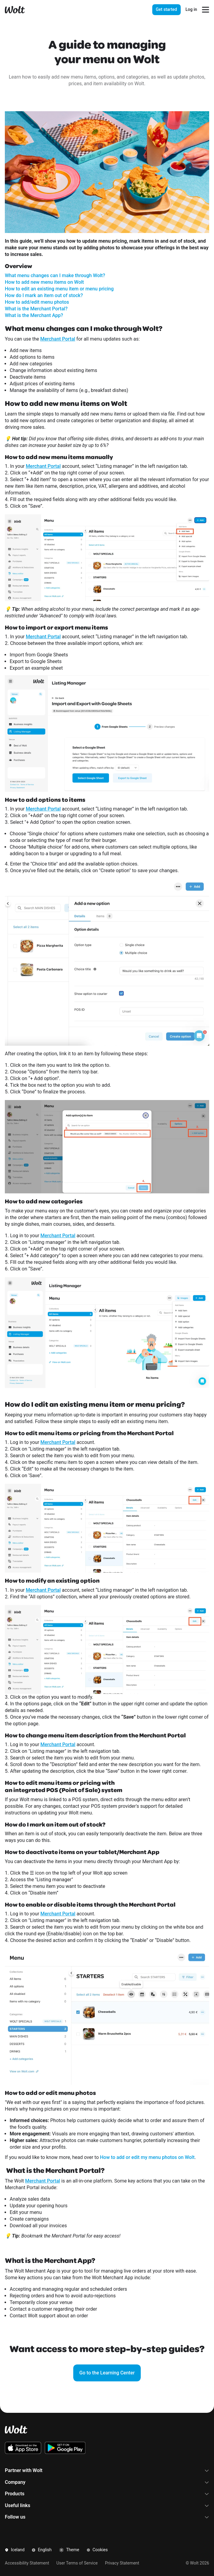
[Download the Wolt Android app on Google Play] (65, 2448)
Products (107, 2494)
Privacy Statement (122, 2563)
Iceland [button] (15, 2549)
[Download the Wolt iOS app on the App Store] (23, 2448)
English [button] (41, 2549)
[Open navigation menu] (205, 9)
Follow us (107, 2517)
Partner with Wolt (107, 2470)
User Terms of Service (76, 2563)
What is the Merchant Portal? (36, 309)
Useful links (107, 2505)
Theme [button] (69, 2549)
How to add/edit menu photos (37, 302)
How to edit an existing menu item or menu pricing (59, 289)
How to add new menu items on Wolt (44, 282)
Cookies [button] (97, 2549)
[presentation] (174, 9)
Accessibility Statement (27, 2563)
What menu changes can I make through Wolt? (55, 275)
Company (107, 2482)
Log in (191, 9)
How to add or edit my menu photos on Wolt (147, 2157)
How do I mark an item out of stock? (44, 295)
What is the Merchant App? (34, 315)
